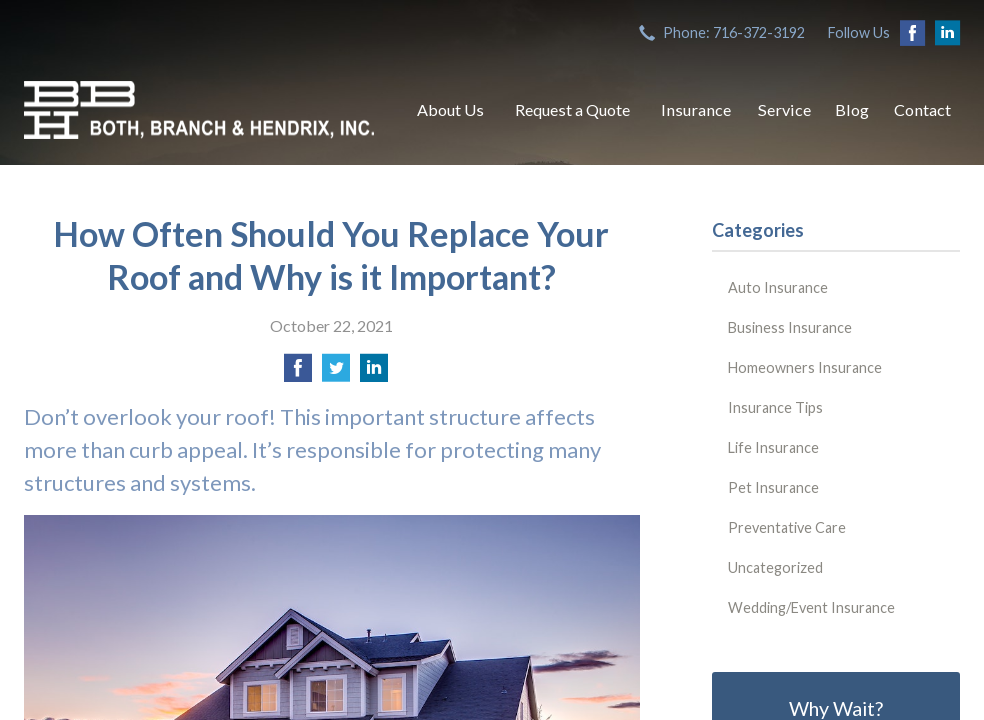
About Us (450, 109)
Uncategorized (775, 567)
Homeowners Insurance (805, 367)
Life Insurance (773, 447)
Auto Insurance (778, 287)
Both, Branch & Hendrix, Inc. (199, 110)
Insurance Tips (775, 407)
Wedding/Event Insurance (811, 607)
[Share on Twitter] (336, 373)
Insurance (696, 109)
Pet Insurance (773, 487)
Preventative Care (787, 527)
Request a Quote (572, 109)
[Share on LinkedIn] (374, 373)
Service (784, 109)
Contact (922, 109)
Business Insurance (790, 327)
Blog (852, 109)
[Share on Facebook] (298, 373)
